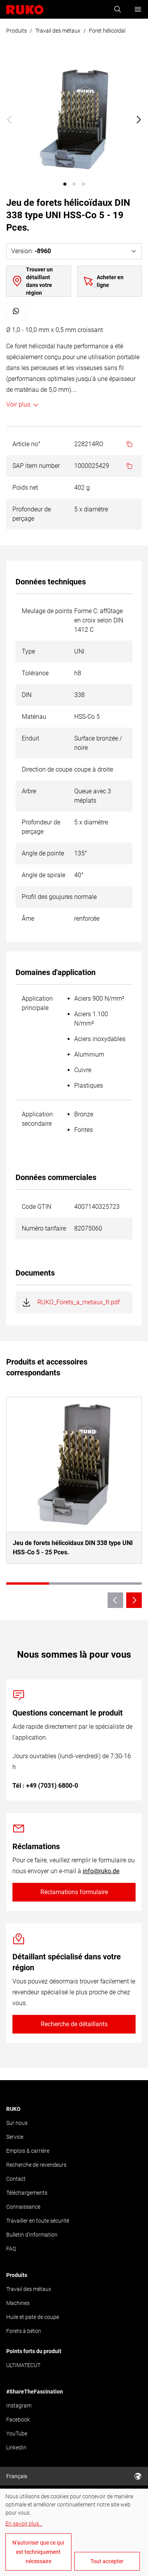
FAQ (11, 2249)
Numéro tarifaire (44, 1228)
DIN (26, 695)
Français (74, 2476)
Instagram (18, 2405)
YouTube (16, 2433)
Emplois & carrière (27, 2151)
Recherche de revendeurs (36, 2165)
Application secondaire (37, 1119)
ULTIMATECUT (23, 2365)
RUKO (13, 2109)
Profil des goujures (47, 896)
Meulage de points (47, 611)
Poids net (25, 487)
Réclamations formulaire (74, 1892)
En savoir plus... (23, 2523)
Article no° (26, 444)
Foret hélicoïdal (107, 31)
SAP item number (36, 465)
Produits (16, 31)
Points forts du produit (33, 2351)
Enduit (30, 738)
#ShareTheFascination (34, 2391)
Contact (16, 2179)
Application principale (37, 1003)
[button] (65, 184)
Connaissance (23, 2207)
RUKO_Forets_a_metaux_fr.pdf (78, 1302)
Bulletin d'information (31, 2235)
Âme (28, 918)
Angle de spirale (43, 875)
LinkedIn (16, 2447)
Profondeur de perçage (31, 514)
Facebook (18, 2419)
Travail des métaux (57, 31)
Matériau (34, 716)
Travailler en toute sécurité (37, 2221)
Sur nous (17, 2123)
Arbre (29, 791)
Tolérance (35, 673)
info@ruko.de (101, 1871)
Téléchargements (26, 2193)
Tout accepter (107, 2561)
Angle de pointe (43, 853)
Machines (18, 2303)
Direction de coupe (47, 769)
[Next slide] (138, 119)
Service (14, 2137)
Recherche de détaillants (74, 2024)
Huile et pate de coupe (32, 2317)
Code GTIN (36, 1206)
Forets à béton (23, 2331)
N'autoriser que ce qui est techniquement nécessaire (38, 2551)
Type (28, 651)
